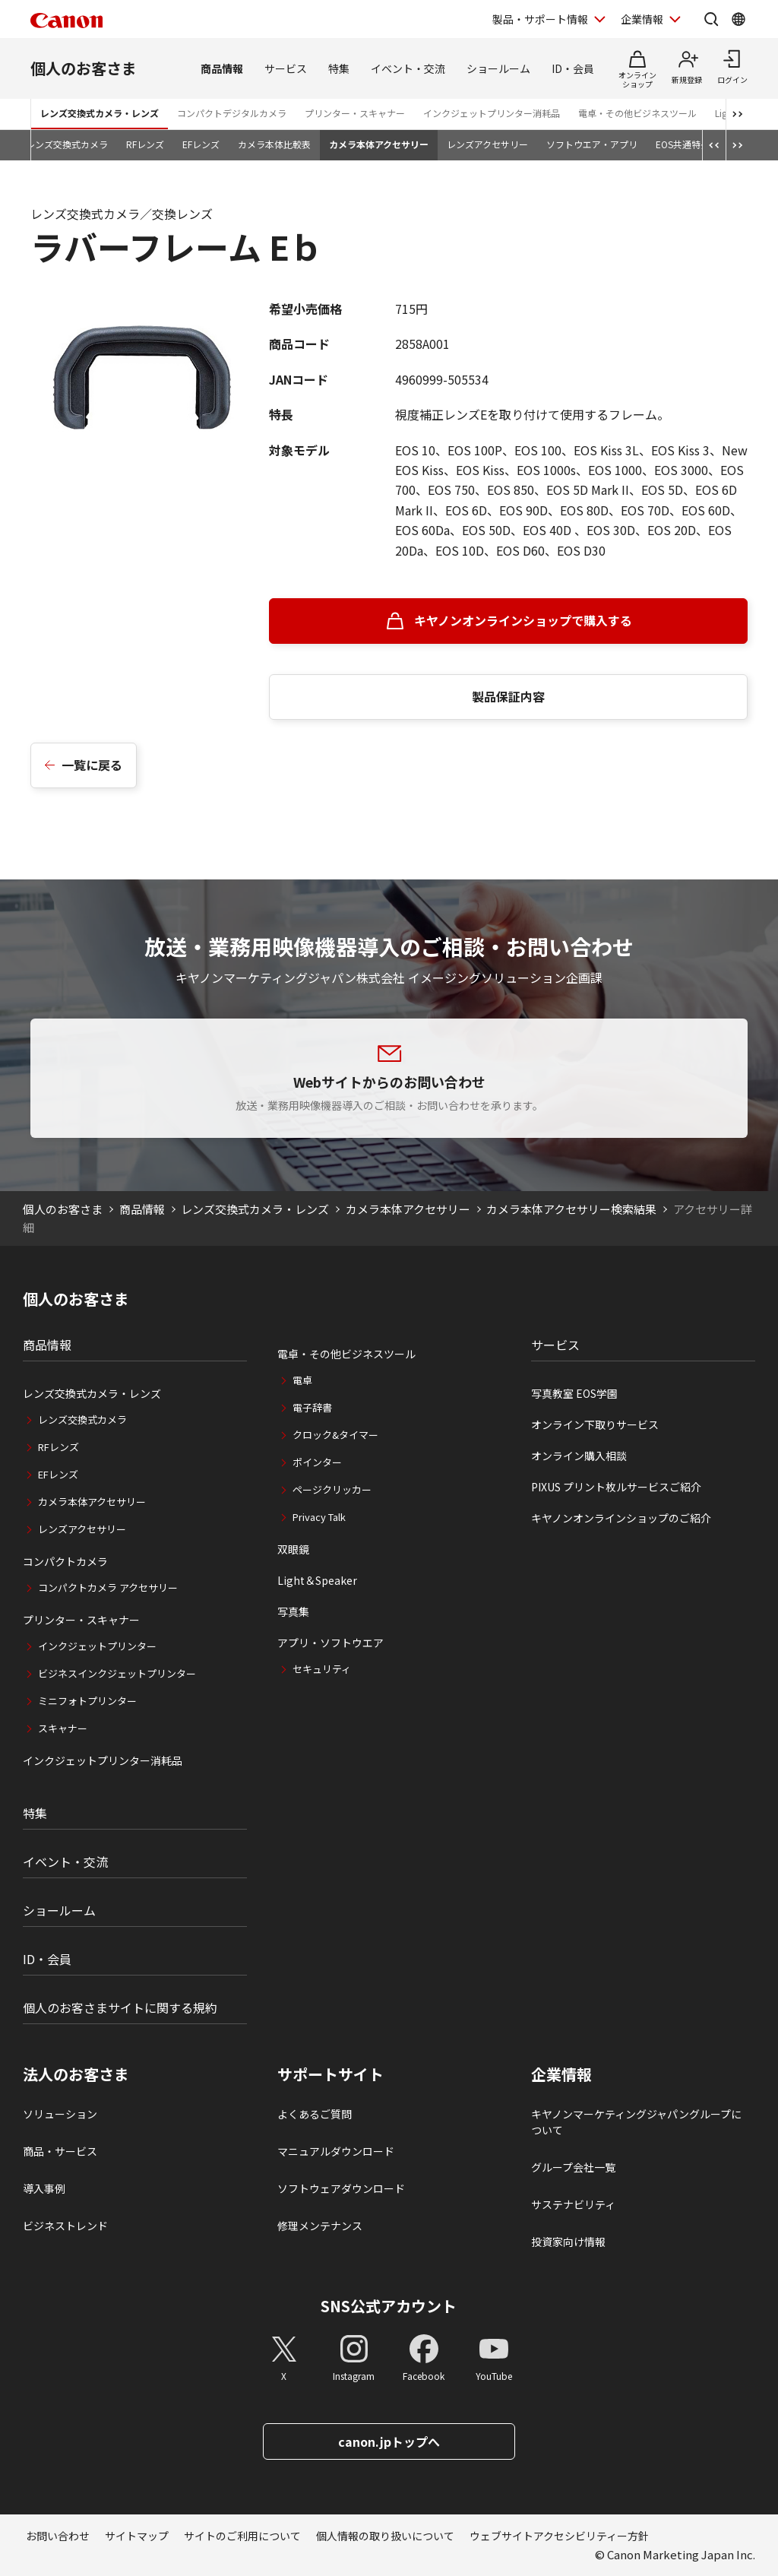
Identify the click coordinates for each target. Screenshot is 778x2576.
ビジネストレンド (65, 2225)
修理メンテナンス (319, 2225)
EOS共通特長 (683, 144)
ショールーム (498, 68)
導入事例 (44, 2188)
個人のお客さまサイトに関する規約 (120, 2007)
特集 (338, 68)
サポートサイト (330, 2074)
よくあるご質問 (314, 2113)
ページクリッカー (332, 1489)
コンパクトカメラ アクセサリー (108, 1587)
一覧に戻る (92, 765)
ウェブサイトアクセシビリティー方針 (559, 2535)
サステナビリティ (573, 2204)
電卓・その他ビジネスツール (637, 112)
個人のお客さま (83, 68)
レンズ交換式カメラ (67, 144)
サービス (285, 68)
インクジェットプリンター (97, 1646)
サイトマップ (137, 2535)
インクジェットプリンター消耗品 (491, 112)
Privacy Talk (319, 1517)
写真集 (293, 1611)
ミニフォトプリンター (87, 1701)
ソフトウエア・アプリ (591, 144)
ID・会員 (573, 68)
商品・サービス (60, 2151)
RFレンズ (145, 144)
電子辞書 (312, 1407)
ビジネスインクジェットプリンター (117, 1673)
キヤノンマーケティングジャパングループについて (636, 2121)
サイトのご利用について (242, 2535)
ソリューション (60, 2113)
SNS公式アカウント (389, 2306)
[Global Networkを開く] (738, 19)
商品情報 (222, 68)
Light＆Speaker (317, 1580)
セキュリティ (322, 1669)
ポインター (317, 1462)
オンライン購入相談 (579, 1455)
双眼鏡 (293, 1549)
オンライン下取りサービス (595, 1424)
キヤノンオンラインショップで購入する (523, 620)
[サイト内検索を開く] (711, 19)
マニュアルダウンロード (335, 2151)
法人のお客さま (76, 2074)
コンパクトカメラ (65, 1561)
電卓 (302, 1380)
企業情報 (561, 2074)
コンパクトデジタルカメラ (231, 112)
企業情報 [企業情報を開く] (642, 19)
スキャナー (62, 1728)
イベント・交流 (408, 68)
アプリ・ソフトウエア (330, 1642)
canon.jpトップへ (389, 2441)
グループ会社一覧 (573, 2167)
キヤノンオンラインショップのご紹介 (621, 1518)
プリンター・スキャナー (355, 112)
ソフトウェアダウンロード (341, 2188)
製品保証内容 (508, 696)
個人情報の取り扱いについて (385, 2535)
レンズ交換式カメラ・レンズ (99, 112)
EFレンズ (201, 144)
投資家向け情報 (568, 2241)
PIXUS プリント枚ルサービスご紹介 (616, 1486)
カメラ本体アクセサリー (379, 144)
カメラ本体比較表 (274, 144)
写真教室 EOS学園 (574, 1393)
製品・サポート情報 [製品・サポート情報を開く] (540, 19)
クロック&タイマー (335, 1434)
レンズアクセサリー (487, 144)
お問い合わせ (58, 2535)
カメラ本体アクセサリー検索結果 (571, 1209)
